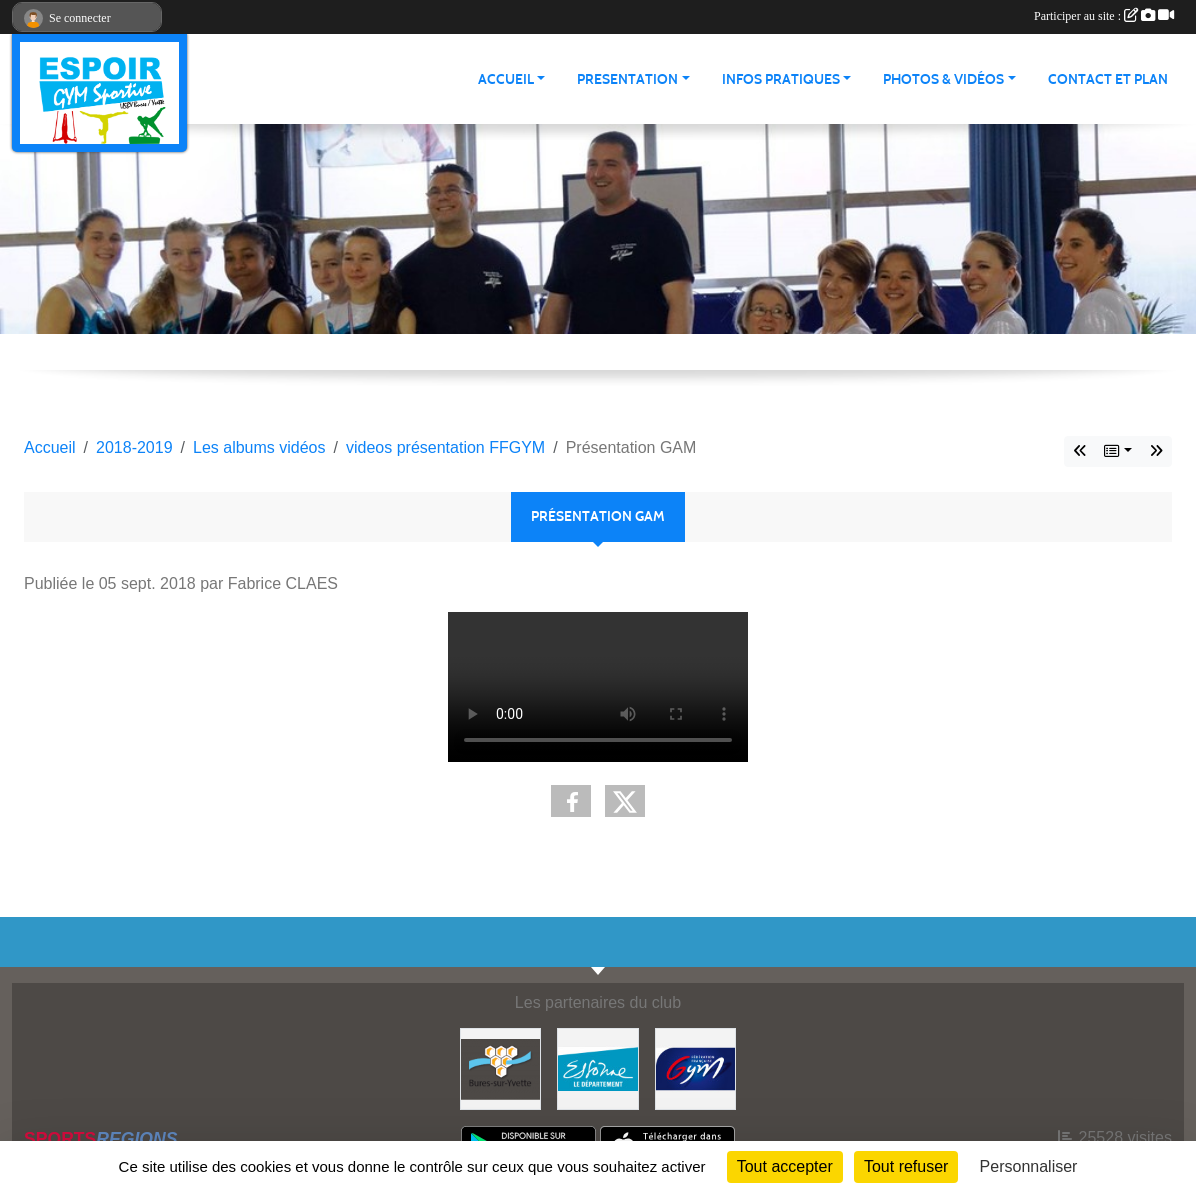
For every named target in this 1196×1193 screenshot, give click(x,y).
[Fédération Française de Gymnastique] (696, 1067)
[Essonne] (598, 1067)
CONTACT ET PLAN (1108, 79)
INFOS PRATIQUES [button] (781, 79)
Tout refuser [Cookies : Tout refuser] (906, 1166)
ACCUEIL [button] (506, 79)
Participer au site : (1104, 16)
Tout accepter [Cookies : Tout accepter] (785, 1166)
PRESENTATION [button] (627, 79)
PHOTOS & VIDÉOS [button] (943, 79)
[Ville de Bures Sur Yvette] (501, 1067)
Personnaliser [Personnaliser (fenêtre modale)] (1029, 1166)
